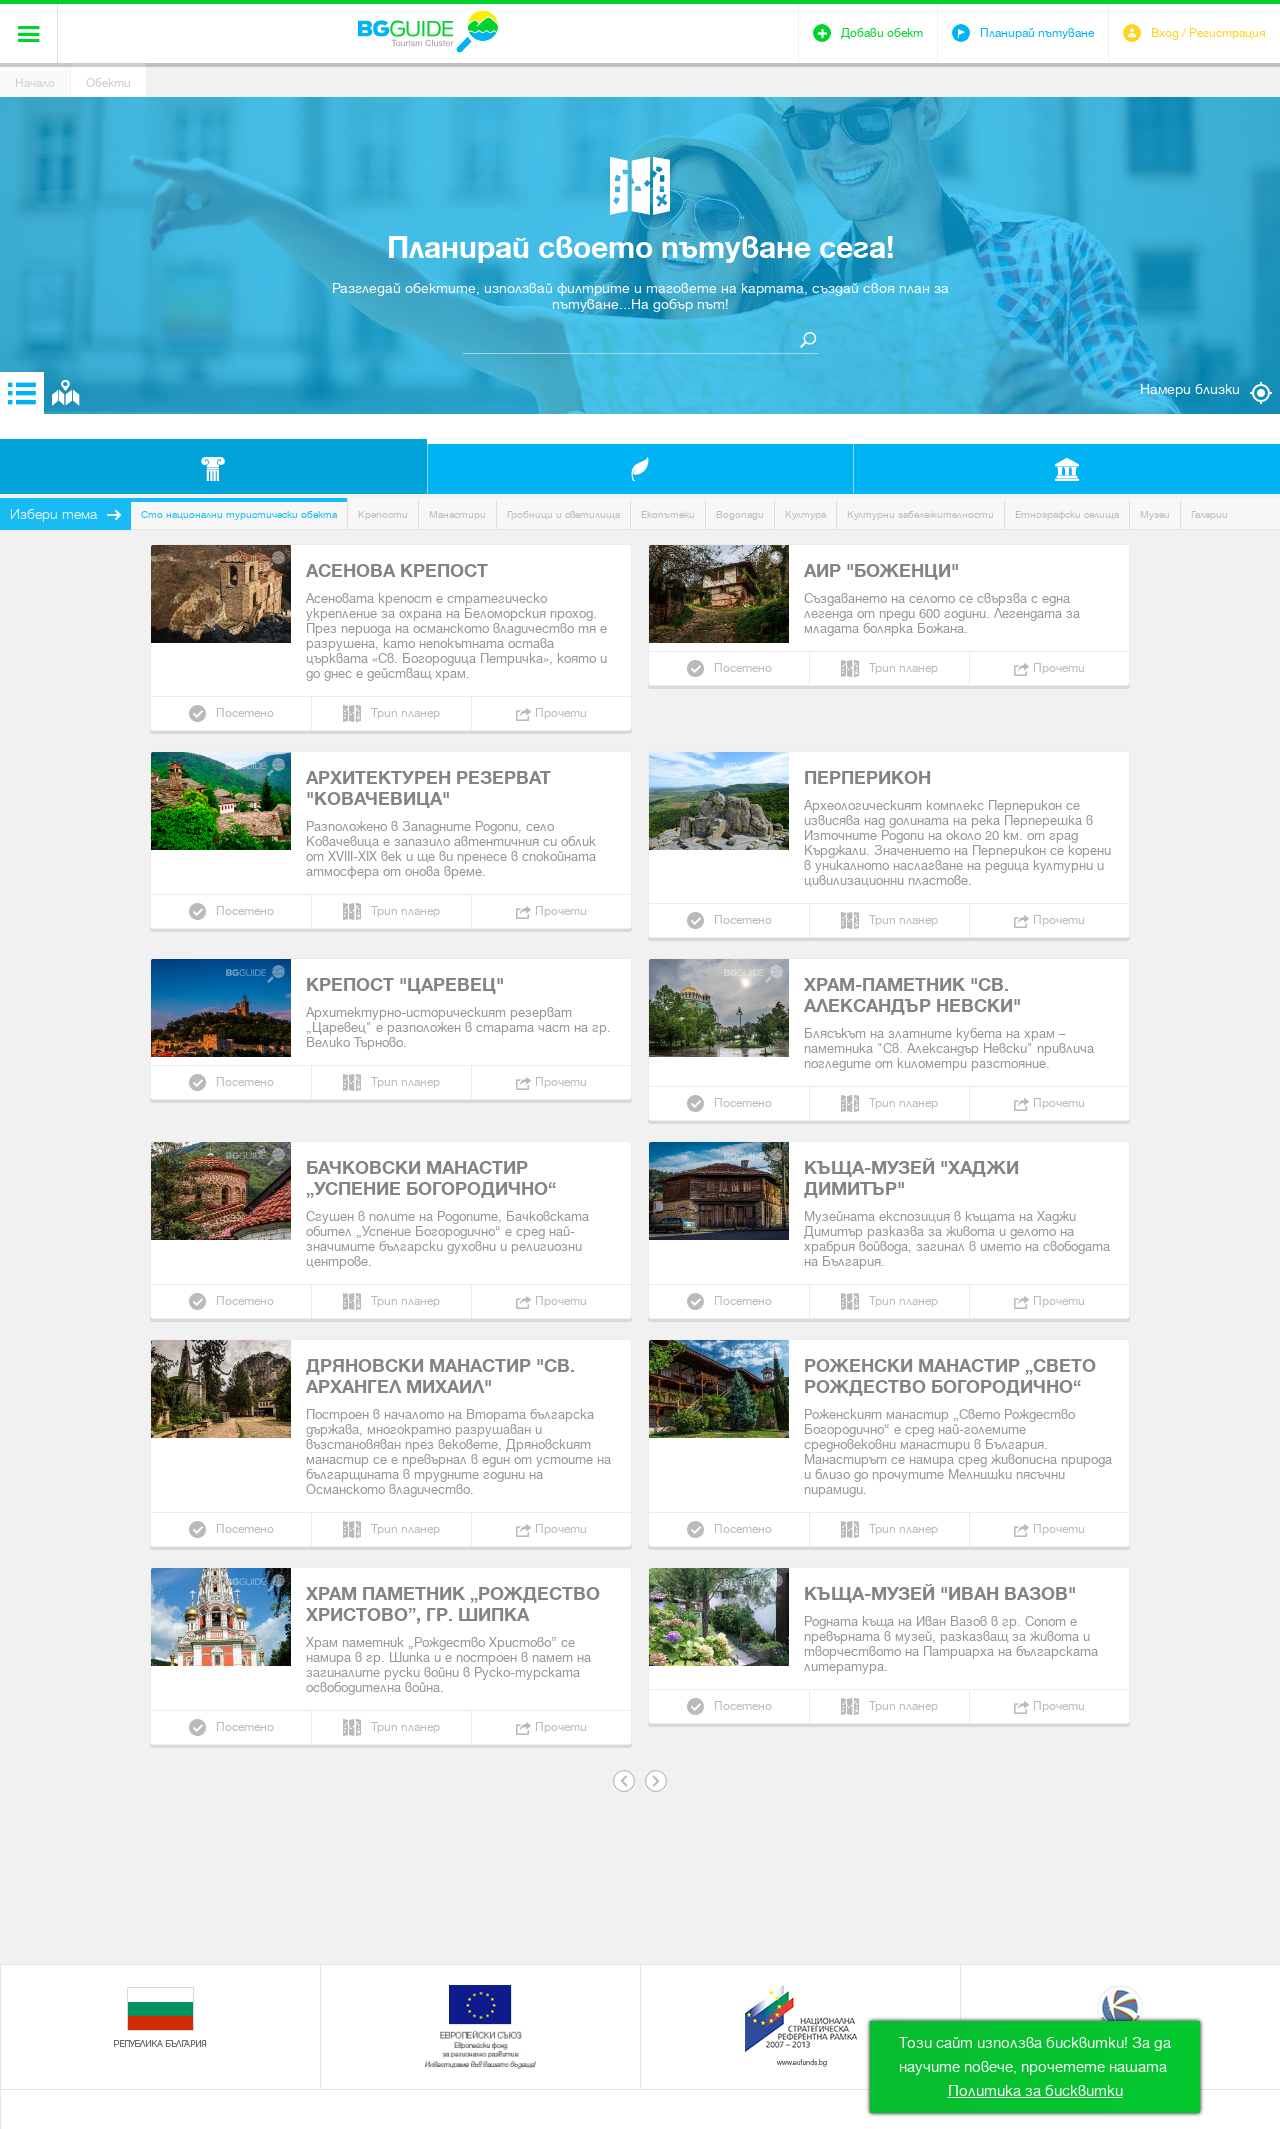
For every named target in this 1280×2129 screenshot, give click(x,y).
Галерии (1209, 514)
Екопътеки (668, 514)
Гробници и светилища (563, 514)
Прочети (561, 713)
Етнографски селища (1067, 514)
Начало (35, 83)
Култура (805, 514)
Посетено (245, 713)
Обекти (108, 83)
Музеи (1155, 514)
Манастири (457, 514)
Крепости (383, 514)
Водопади (740, 514)
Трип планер (405, 713)
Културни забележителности (920, 514)
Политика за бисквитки (1035, 2091)
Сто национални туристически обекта (239, 514)
